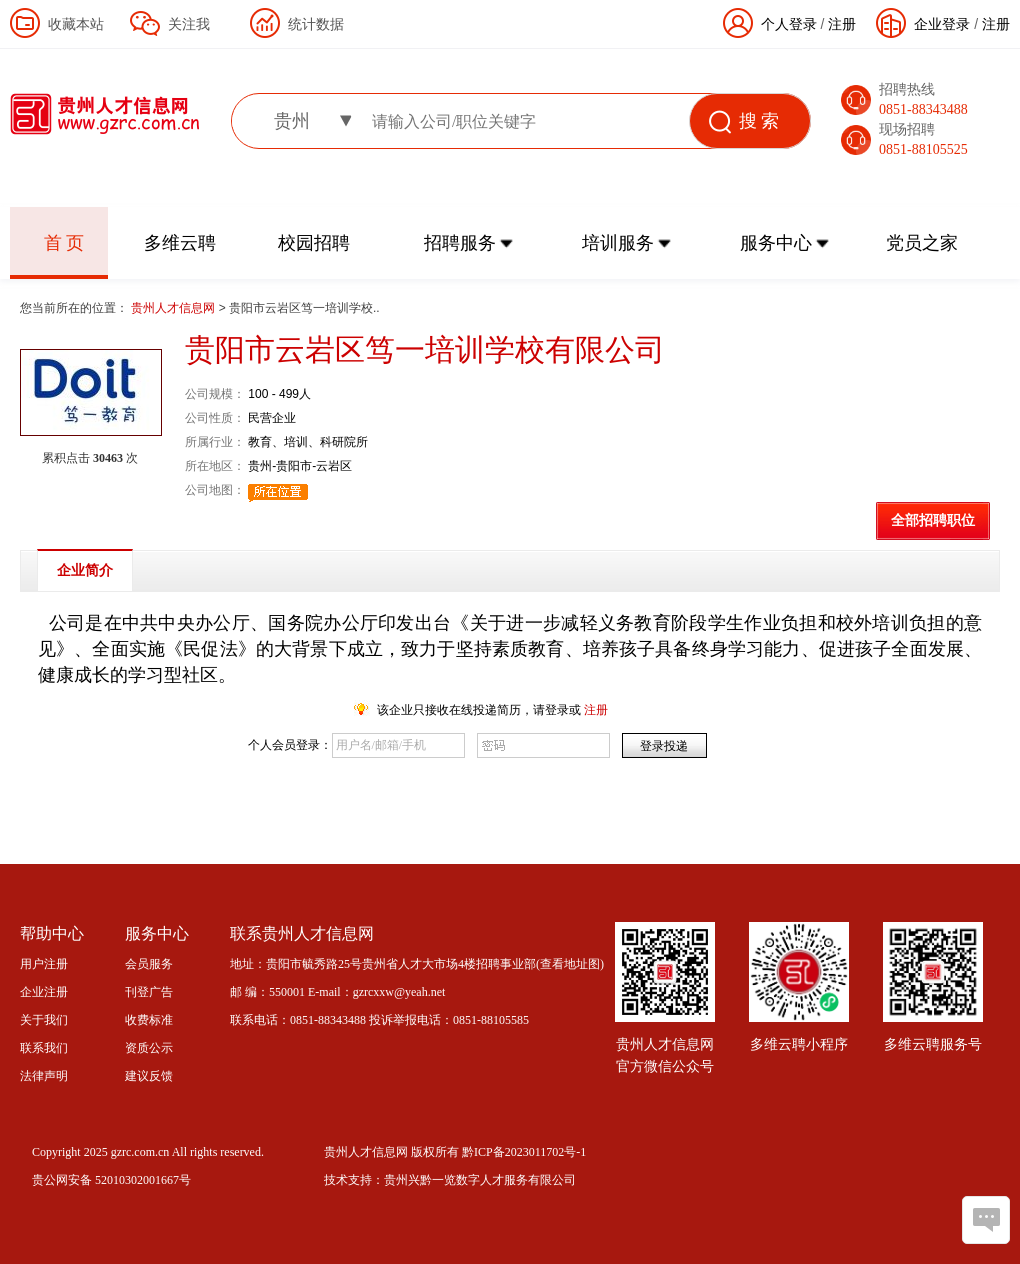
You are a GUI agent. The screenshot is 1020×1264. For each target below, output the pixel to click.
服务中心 (776, 243)
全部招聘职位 (933, 520)
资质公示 (149, 1048)
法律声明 (44, 1076)
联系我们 (44, 1048)
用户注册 (44, 964)
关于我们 (44, 1020)
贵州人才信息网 (174, 308)
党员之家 (922, 243)
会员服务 (149, 964)
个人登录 (789, 24)
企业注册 (44, 992)
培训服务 (618, 243)
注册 (996, 24)
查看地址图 (570, 964)
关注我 (189, 24)
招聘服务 (460, 243)
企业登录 (942, 24)
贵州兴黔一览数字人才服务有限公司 (480, 1180)
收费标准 (149, 1020)
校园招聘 (314, 243)
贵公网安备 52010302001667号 (111, 1180)
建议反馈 (149, 1076)
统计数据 (316, 24)
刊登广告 (149, 992)
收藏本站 (76, 24)
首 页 (64, 243)
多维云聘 (180, 243)
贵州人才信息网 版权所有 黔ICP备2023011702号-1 (455, 1152)
